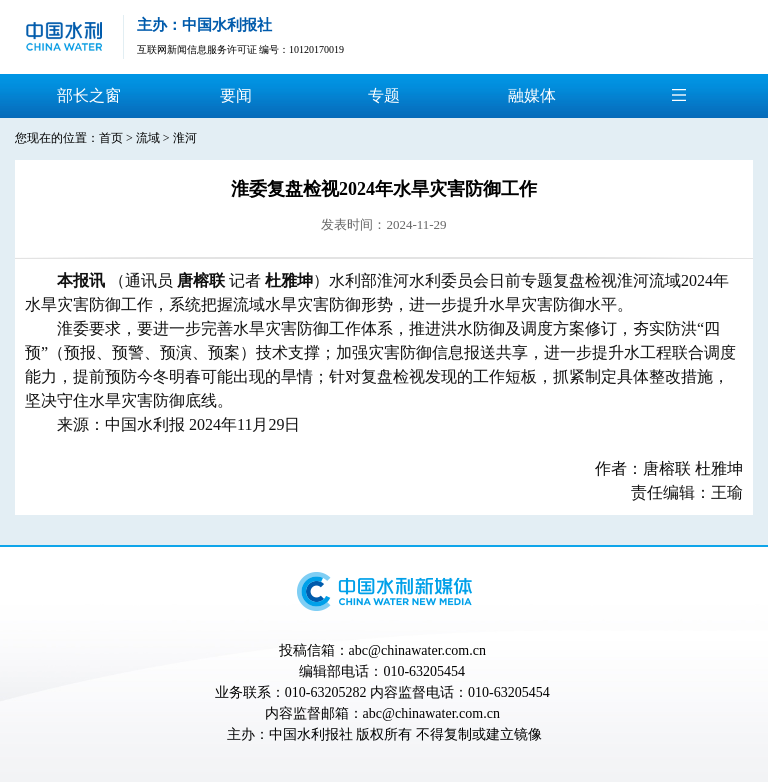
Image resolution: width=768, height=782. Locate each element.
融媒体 (532, 95)
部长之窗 (89, 95)
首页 (111, 138)
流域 (148, 138)
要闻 (236, 95)
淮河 (185, 138)
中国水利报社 (311, 734)
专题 (384, 95)
